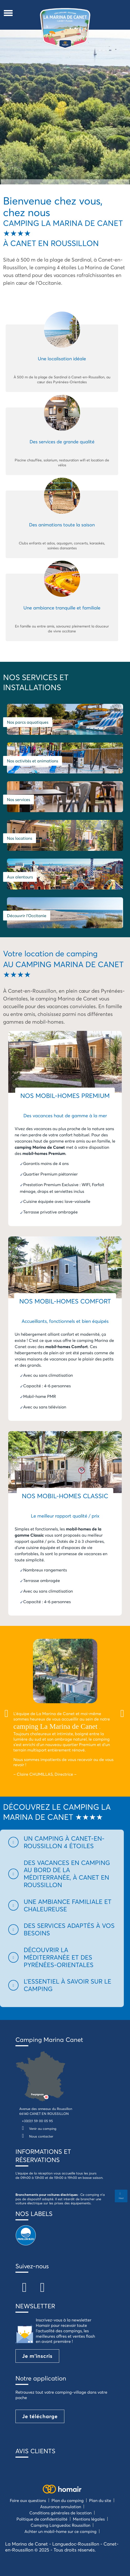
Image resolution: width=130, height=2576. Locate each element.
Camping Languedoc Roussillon (60, 2525)
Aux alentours (20, 877)
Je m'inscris (37, 2355)
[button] (62, 1842)
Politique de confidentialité (41, 2519)
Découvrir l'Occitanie (26, 916)
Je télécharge (40, 2416)
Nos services (18, 799)
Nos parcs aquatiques (27, 722)
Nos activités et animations (32, 761)
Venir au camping (37, 2128)
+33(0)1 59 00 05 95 (37, 2120)
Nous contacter (36, 2136)
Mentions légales (89, 2519)
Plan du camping (67, 2500)
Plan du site (100, 2500)
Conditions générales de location (60, 2512)
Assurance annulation (60, 2506)
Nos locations (19, 838)
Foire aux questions (28, 2500)
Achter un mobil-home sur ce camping (60, 2531)
